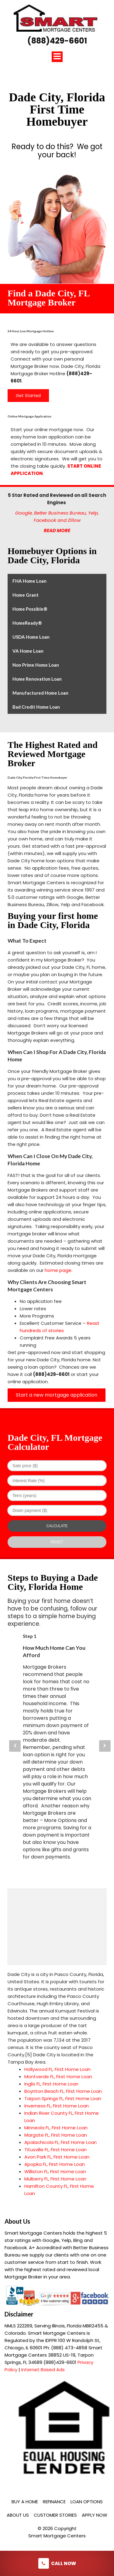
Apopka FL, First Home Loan (54, 2164)
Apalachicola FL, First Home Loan (60, 2142)
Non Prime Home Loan (35, 665)
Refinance (54, 2501)
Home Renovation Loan (37, 679)
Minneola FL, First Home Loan (56, 2127)
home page (58, 1270)
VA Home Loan (27, 651)
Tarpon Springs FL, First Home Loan (62, 2098)
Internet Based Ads (43, 2369)
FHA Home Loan (29, 581)
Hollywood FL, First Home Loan (57, 2069)
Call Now (57, 2563)
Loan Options (87, 2501)
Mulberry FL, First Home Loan (55, 2179)
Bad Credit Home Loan (36, 707)
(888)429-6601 (57, 40)
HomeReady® (27, 623)
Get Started (28, 396)
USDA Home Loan (31, 637)
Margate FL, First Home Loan (55, 2135)
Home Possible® (29, 609)
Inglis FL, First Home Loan (51, 2084)
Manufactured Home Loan (40, 693)
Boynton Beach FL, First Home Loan (63, 2091)
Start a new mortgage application (56, 1394)
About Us (18, 2515)
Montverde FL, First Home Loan (58, 2076)
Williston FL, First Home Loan (55, 2171)
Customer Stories (55, 2515)
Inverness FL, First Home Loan (56, 2106)
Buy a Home (25, 2501)
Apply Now (94, 2515)
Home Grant (25, 595)
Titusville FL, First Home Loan (55, 2149)
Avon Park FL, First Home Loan (56, 2157)
